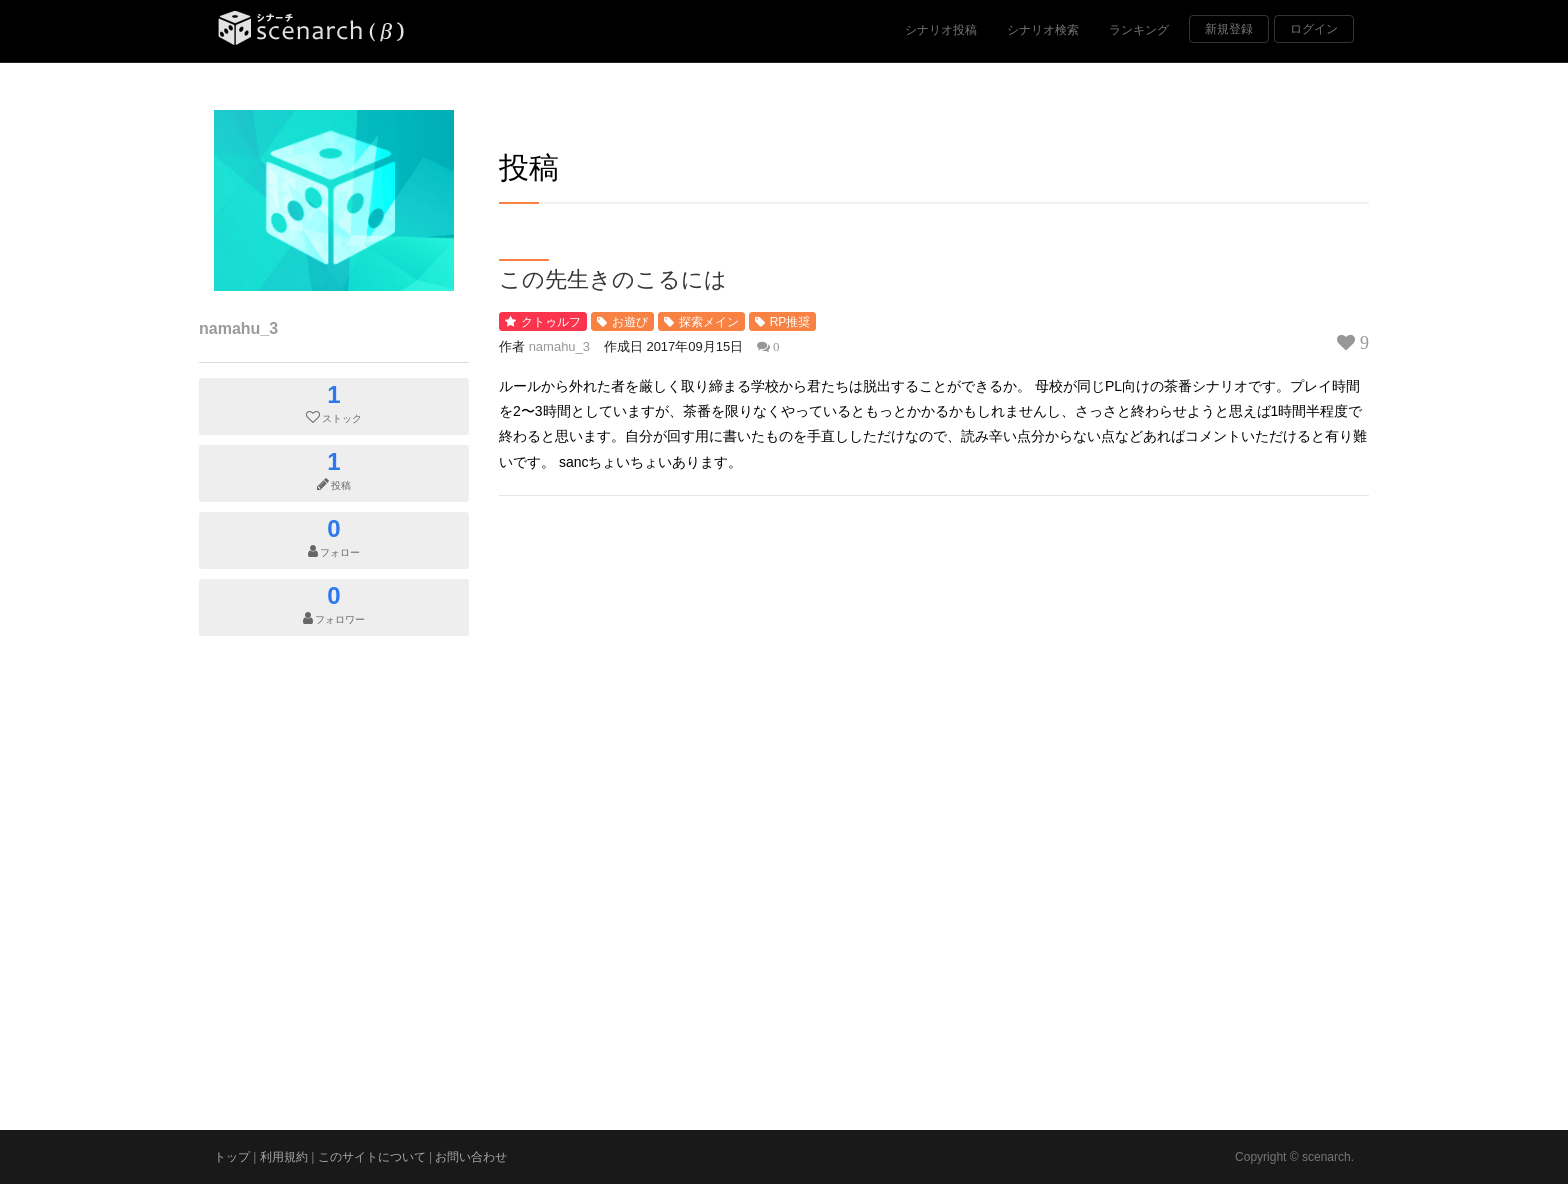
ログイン (1314, 29)
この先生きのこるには (613, 278)
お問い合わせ (471, 1157)
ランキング (1139, 30)
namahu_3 (238, 328)
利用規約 (284, 1157)
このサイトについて (372, 1157)
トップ (232, 1157)
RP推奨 (790, 322)
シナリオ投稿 (941, 30)
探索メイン (709, 322)
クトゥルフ (551, 322)
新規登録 (1229, 29)
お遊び (630, 322)
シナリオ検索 (1043, 30)
